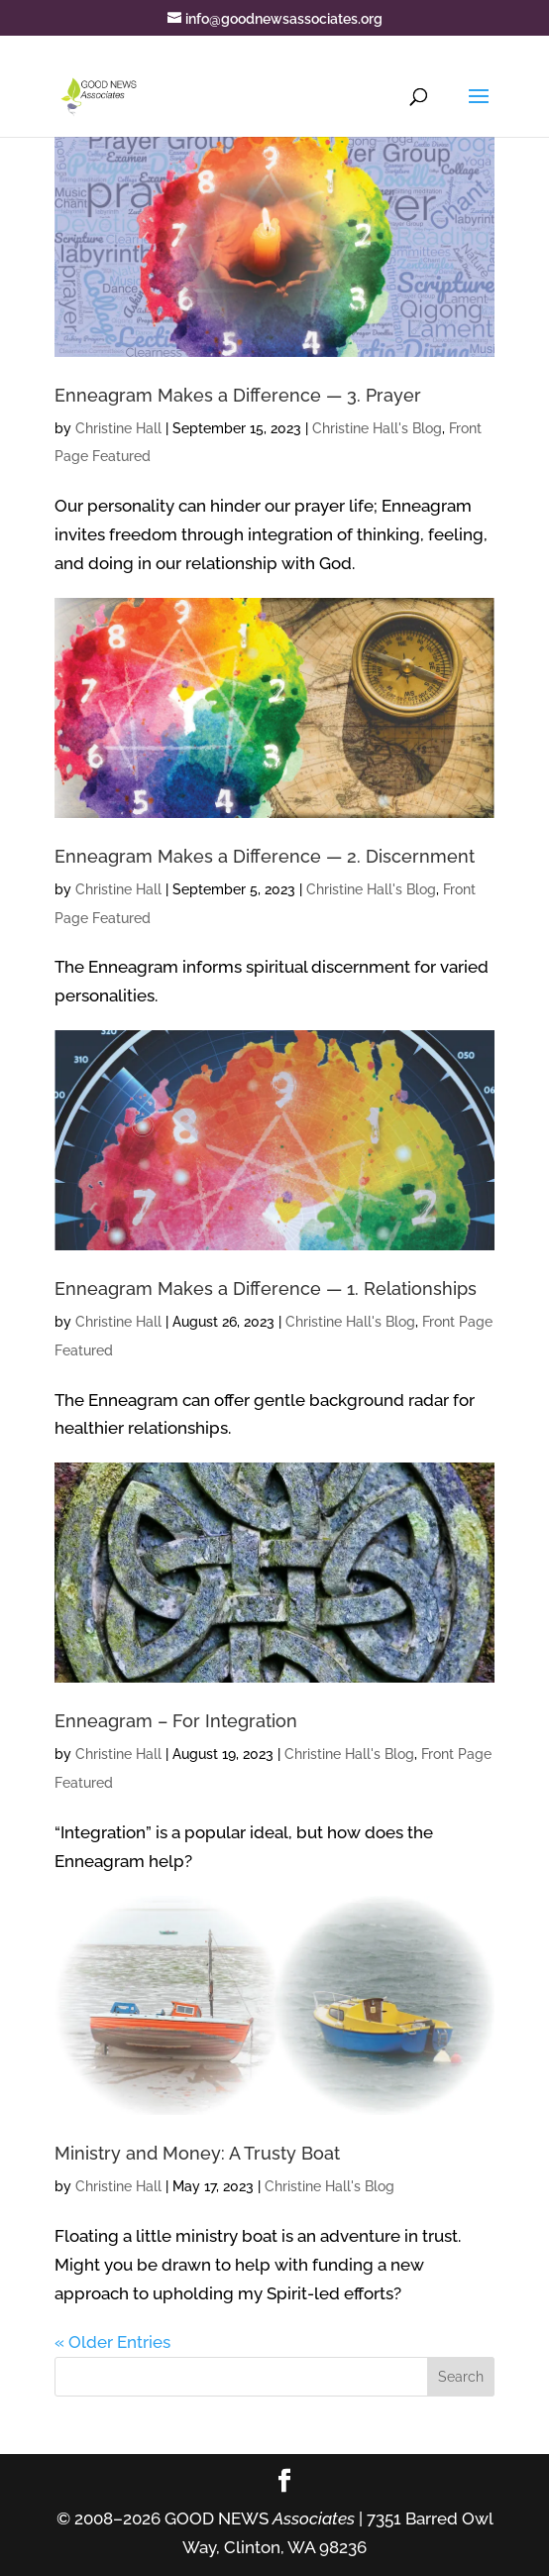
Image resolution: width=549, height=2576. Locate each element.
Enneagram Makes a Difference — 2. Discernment (265, 856)
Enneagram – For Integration (176, 1720)
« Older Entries (112, 2342)
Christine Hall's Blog (377, 428)
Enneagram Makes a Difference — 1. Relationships (266, 1288)
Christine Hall (118, 428)
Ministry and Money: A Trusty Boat (197, 2153)
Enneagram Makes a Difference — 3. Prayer (238, 395)
